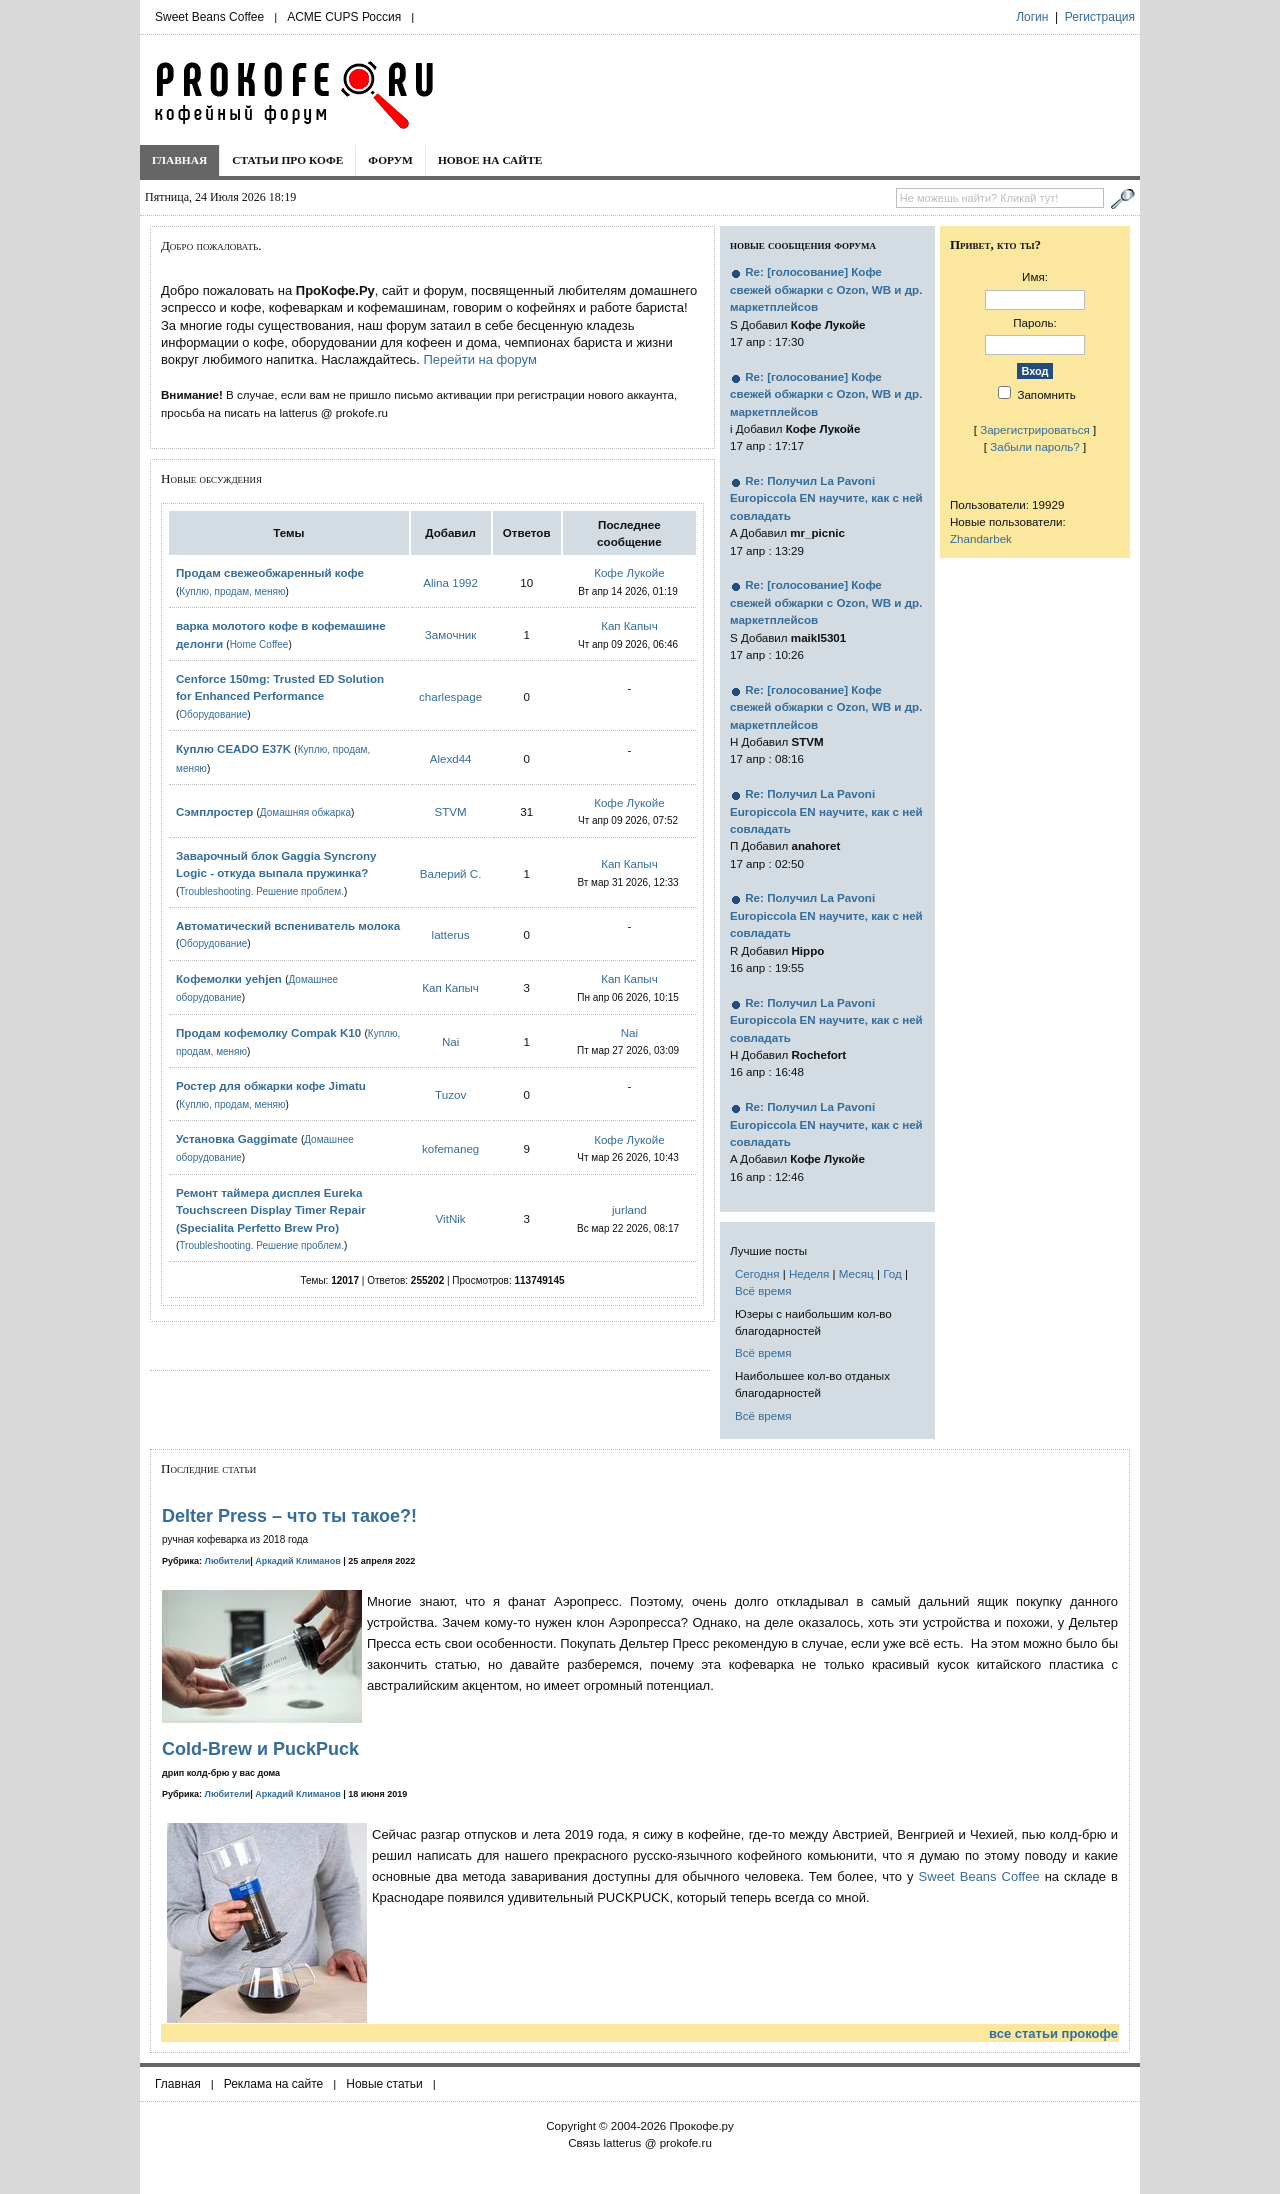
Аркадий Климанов (298, 1561)
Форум (390, 160)
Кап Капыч (629, 625)
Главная (179, 160)
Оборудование (213, 714)
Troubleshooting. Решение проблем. (261, 891)
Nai (450, 1041)
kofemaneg (450, 1148)
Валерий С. (451, 873)
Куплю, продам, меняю (232, 591)
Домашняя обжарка (305, 812)
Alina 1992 (450, 582)
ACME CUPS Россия (344, 17)
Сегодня (757, 1273)
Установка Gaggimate (237, 1138)
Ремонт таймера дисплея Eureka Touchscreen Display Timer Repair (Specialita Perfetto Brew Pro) (271, 1210)
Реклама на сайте (274, 2084)
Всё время (763, 1290)
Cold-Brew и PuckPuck (260, 1749)
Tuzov (450, 1094)
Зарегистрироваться (1035, 429)
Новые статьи (384, 2084)
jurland (629, 1209)
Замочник (451, 634)
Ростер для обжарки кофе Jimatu (271, 1085)
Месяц (856, 1273)
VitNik (451, 1218)
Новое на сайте (490, 160)
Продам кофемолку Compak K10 (268, 1032)
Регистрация (1100, 17)
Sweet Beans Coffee (209, 17)
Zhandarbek (981, 538)
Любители (228, 1561)
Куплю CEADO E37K (233, 748)
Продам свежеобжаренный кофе (270, 572)
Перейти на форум (479, 359)
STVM (451, 811)
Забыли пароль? (1035, 446)
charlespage (450, 696)
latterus (451, 934)
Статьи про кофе (287, 160)
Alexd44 (451, 758)
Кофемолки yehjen (229, 978)
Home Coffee (259, 644)
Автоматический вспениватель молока (288, 925)
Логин (1032, 17)
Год (892, 1273)
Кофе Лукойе (629, 572)
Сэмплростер (214, 811)
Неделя (809, 1273)
